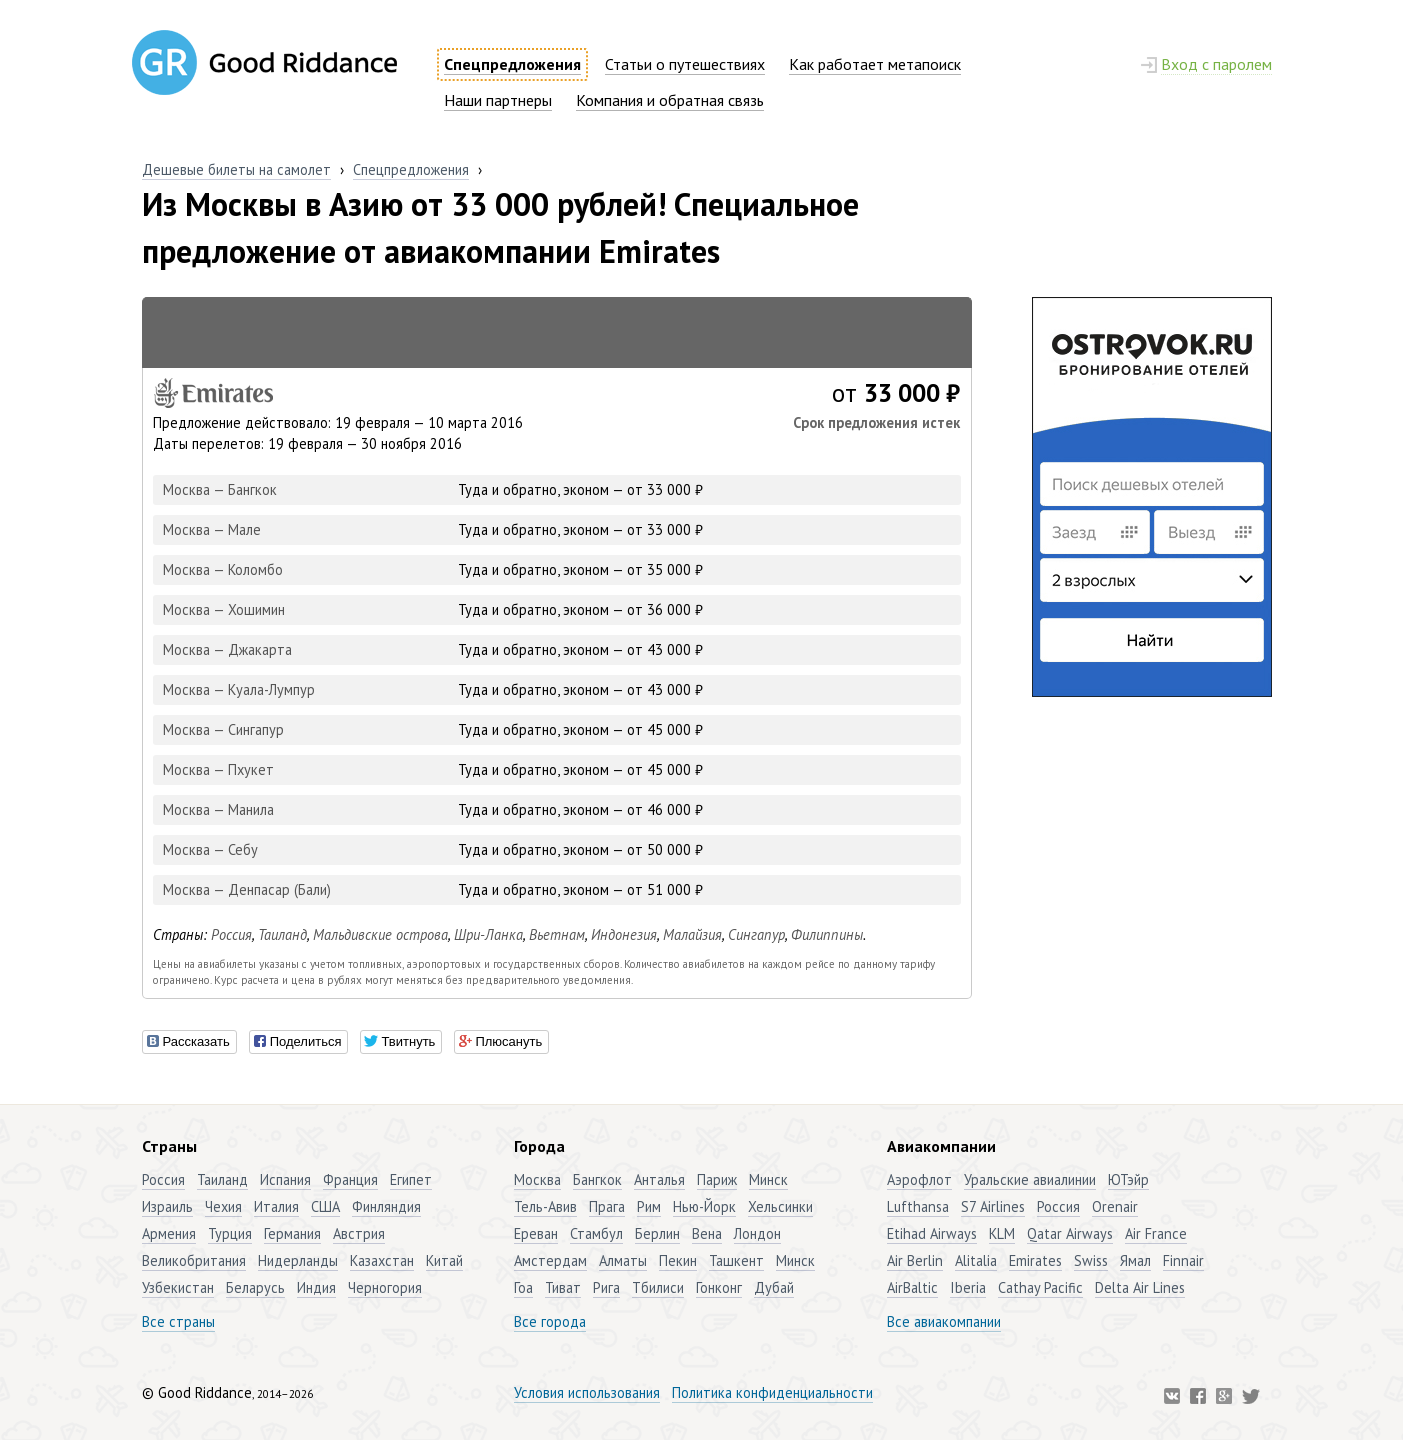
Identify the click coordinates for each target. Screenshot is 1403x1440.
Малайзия (692, 934)
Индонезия (624, 934)
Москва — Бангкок (220, 489)
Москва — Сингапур (223, 729)
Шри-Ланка (488, 934)
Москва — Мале (212, 529)
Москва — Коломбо (223, 569)
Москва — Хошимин (224, 609)
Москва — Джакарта (227, 649)
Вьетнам (557, 934)
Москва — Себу (210, 849)
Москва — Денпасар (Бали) (247, 889)
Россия (231, 934)
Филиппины (827, 934)
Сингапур (756, 934)
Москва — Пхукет (218, 769)
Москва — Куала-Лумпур (239, 689)
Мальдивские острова (380, 934)
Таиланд (282, 934)
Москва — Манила (218, 809)
